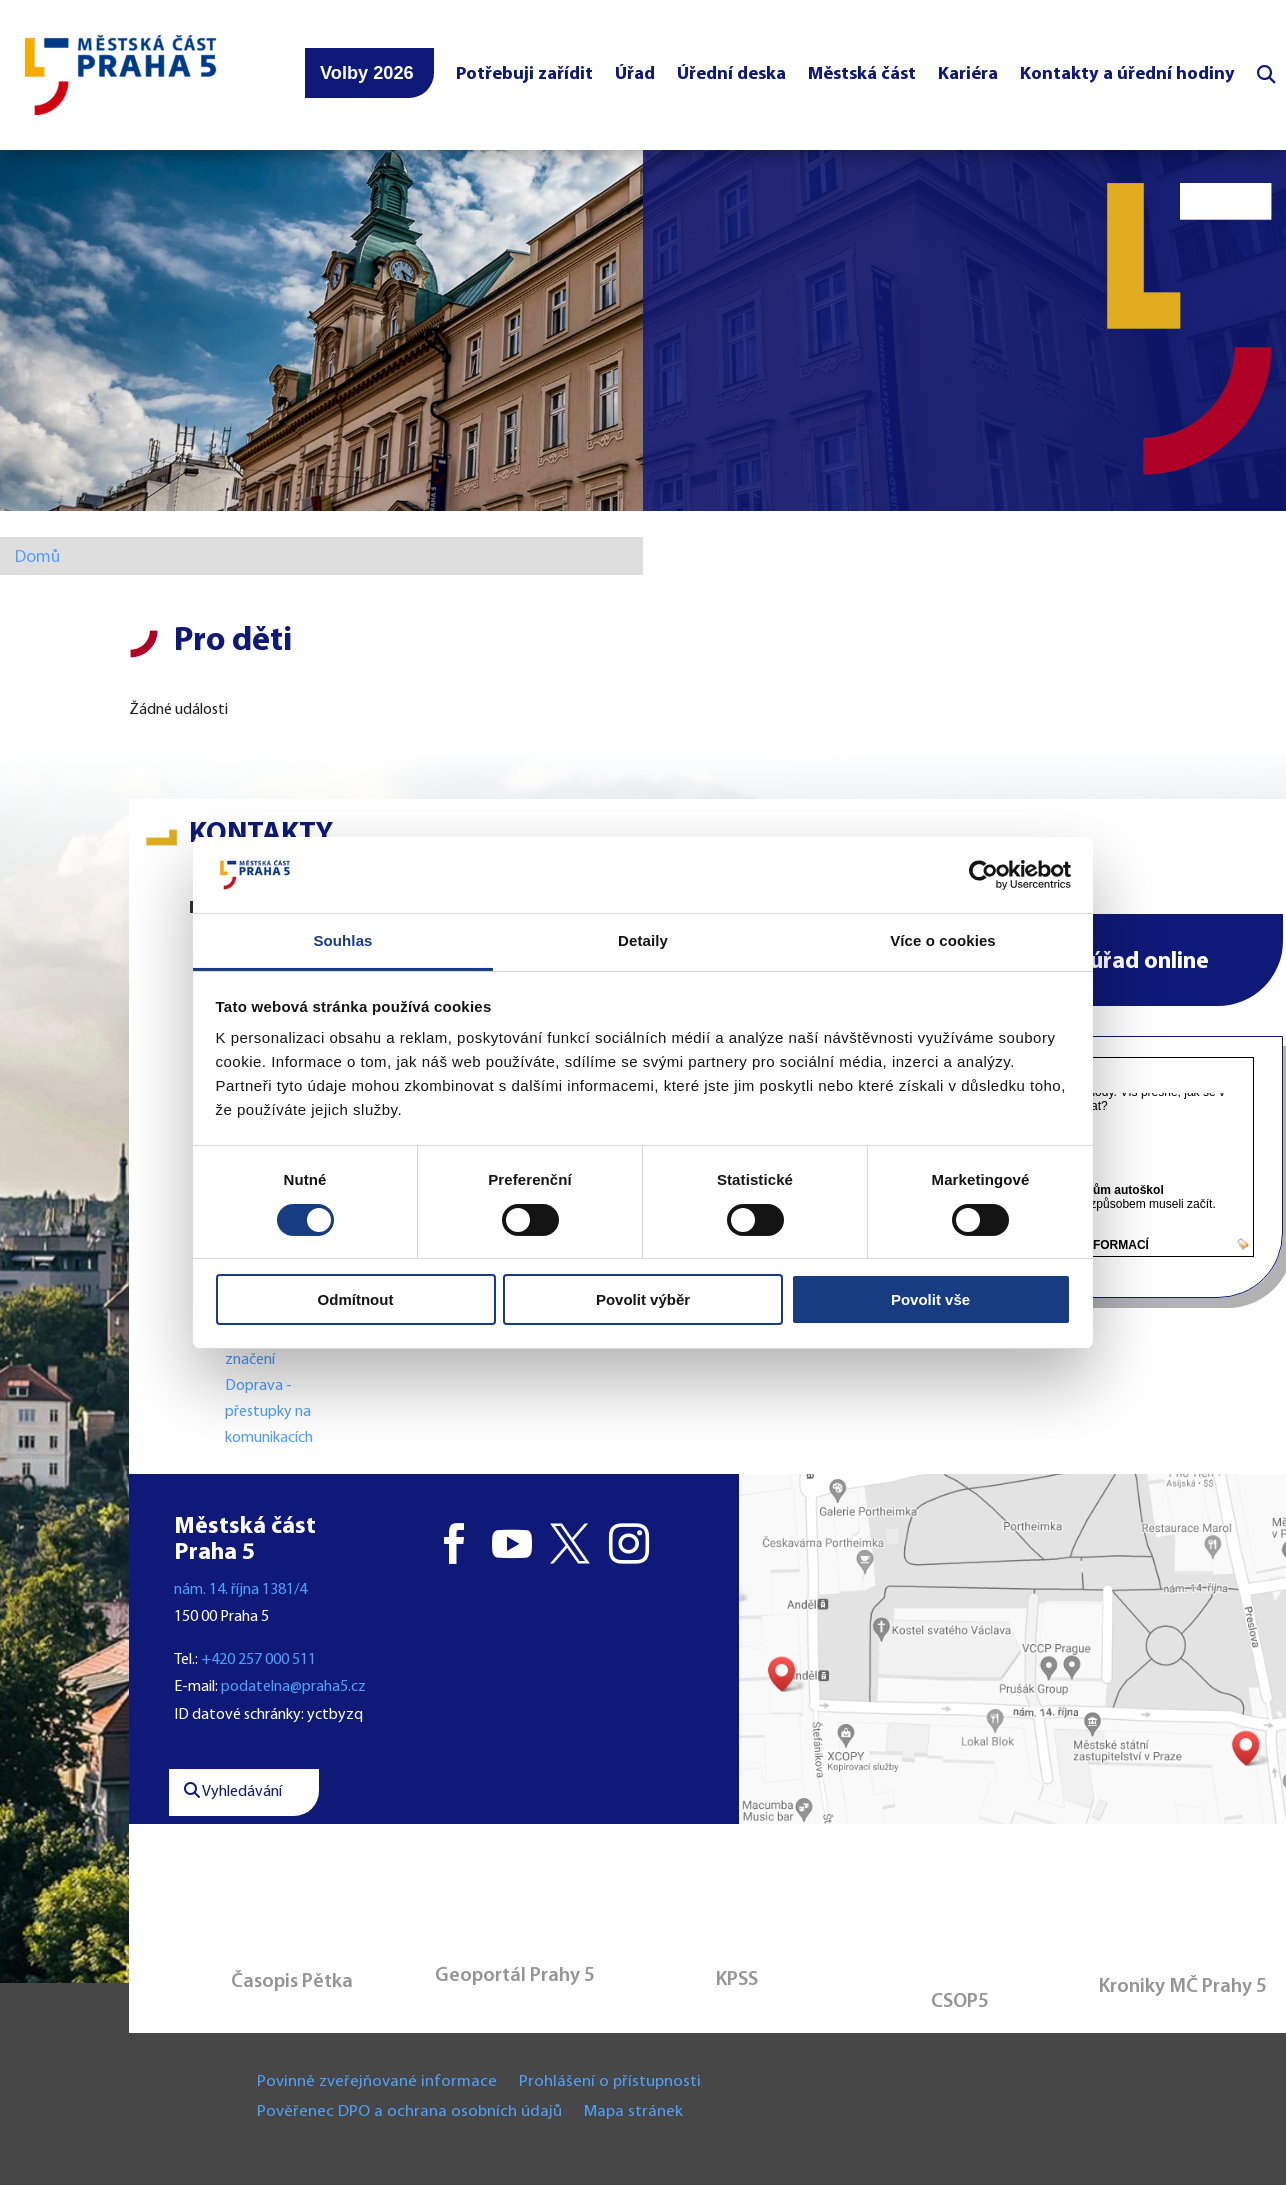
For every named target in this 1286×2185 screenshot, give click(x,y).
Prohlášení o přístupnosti (610, 2082)
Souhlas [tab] (342, 940)
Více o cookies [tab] (943, 940)
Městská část (862, 74)
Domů (37, 557)
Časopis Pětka (292, 1982)
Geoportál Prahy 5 (515, 1976)
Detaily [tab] (643, 940)
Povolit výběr (643, 1299)
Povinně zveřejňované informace (377, 2082)
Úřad (635, 74)
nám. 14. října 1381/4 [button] (240, 1590)
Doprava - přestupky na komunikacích (269, 1412)
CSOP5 (960, 2002)
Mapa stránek (633, 2112)
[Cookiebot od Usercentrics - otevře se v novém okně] (983, 875)
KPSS (737, 1980)
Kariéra (968, 74)
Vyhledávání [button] (233, 1792)
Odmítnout (356, 1299)
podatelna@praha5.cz (293, 1687)
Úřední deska (731, 74)
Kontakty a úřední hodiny (1127, 74)
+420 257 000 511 (258, 1660)
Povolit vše (930, 1299)
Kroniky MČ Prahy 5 (1183, 1987)
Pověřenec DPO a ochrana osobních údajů (409, 2112)
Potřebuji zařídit (524, 74)
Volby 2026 (367, 73)
